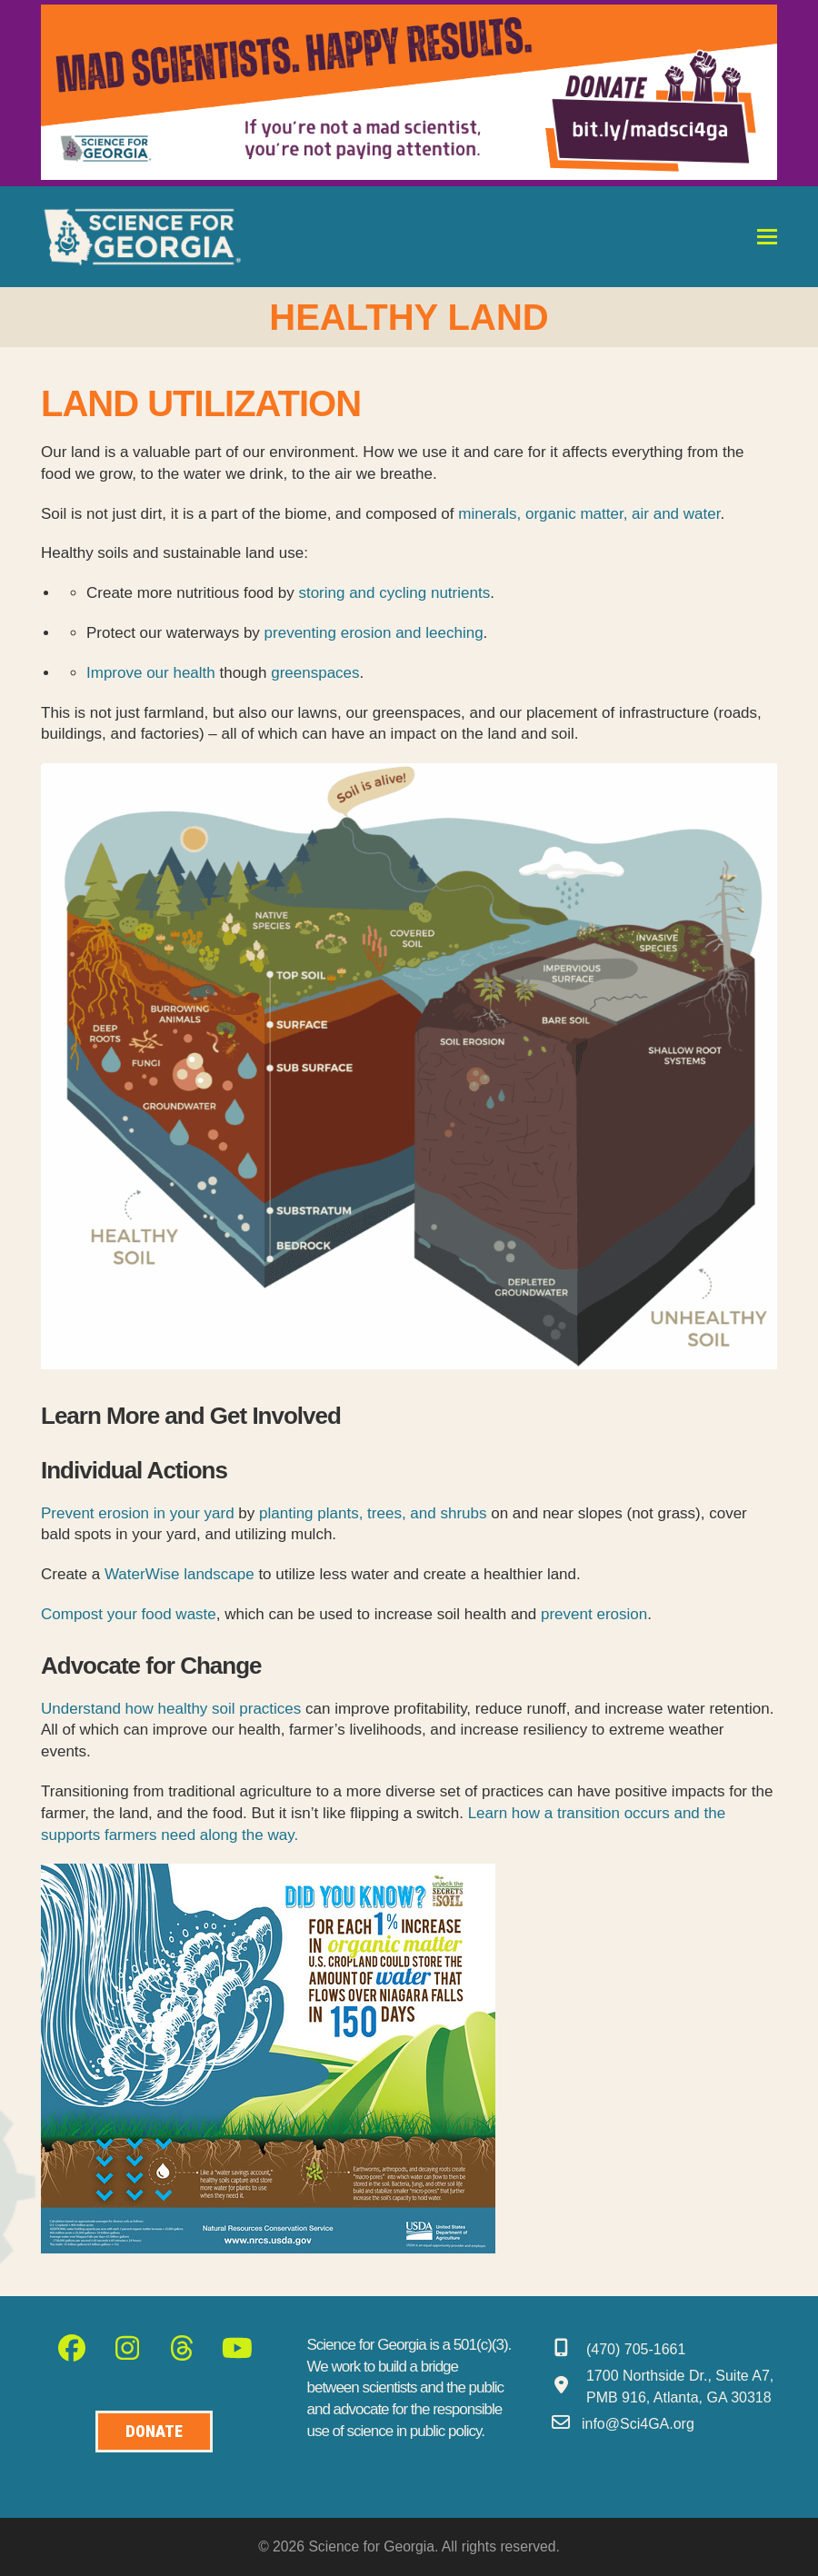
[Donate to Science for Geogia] (154, 2432)
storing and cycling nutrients (394, 593)
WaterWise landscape (179, 1574)
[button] (767, 236)
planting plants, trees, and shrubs (372, 1513)
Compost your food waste (128, 1614)
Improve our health (150, 672)
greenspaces (315, 672)
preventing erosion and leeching (374, 633)
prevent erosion (594, 1614)
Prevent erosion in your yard (137, 1513)
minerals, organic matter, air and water (589, 513)
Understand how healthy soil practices (171, 1708)
